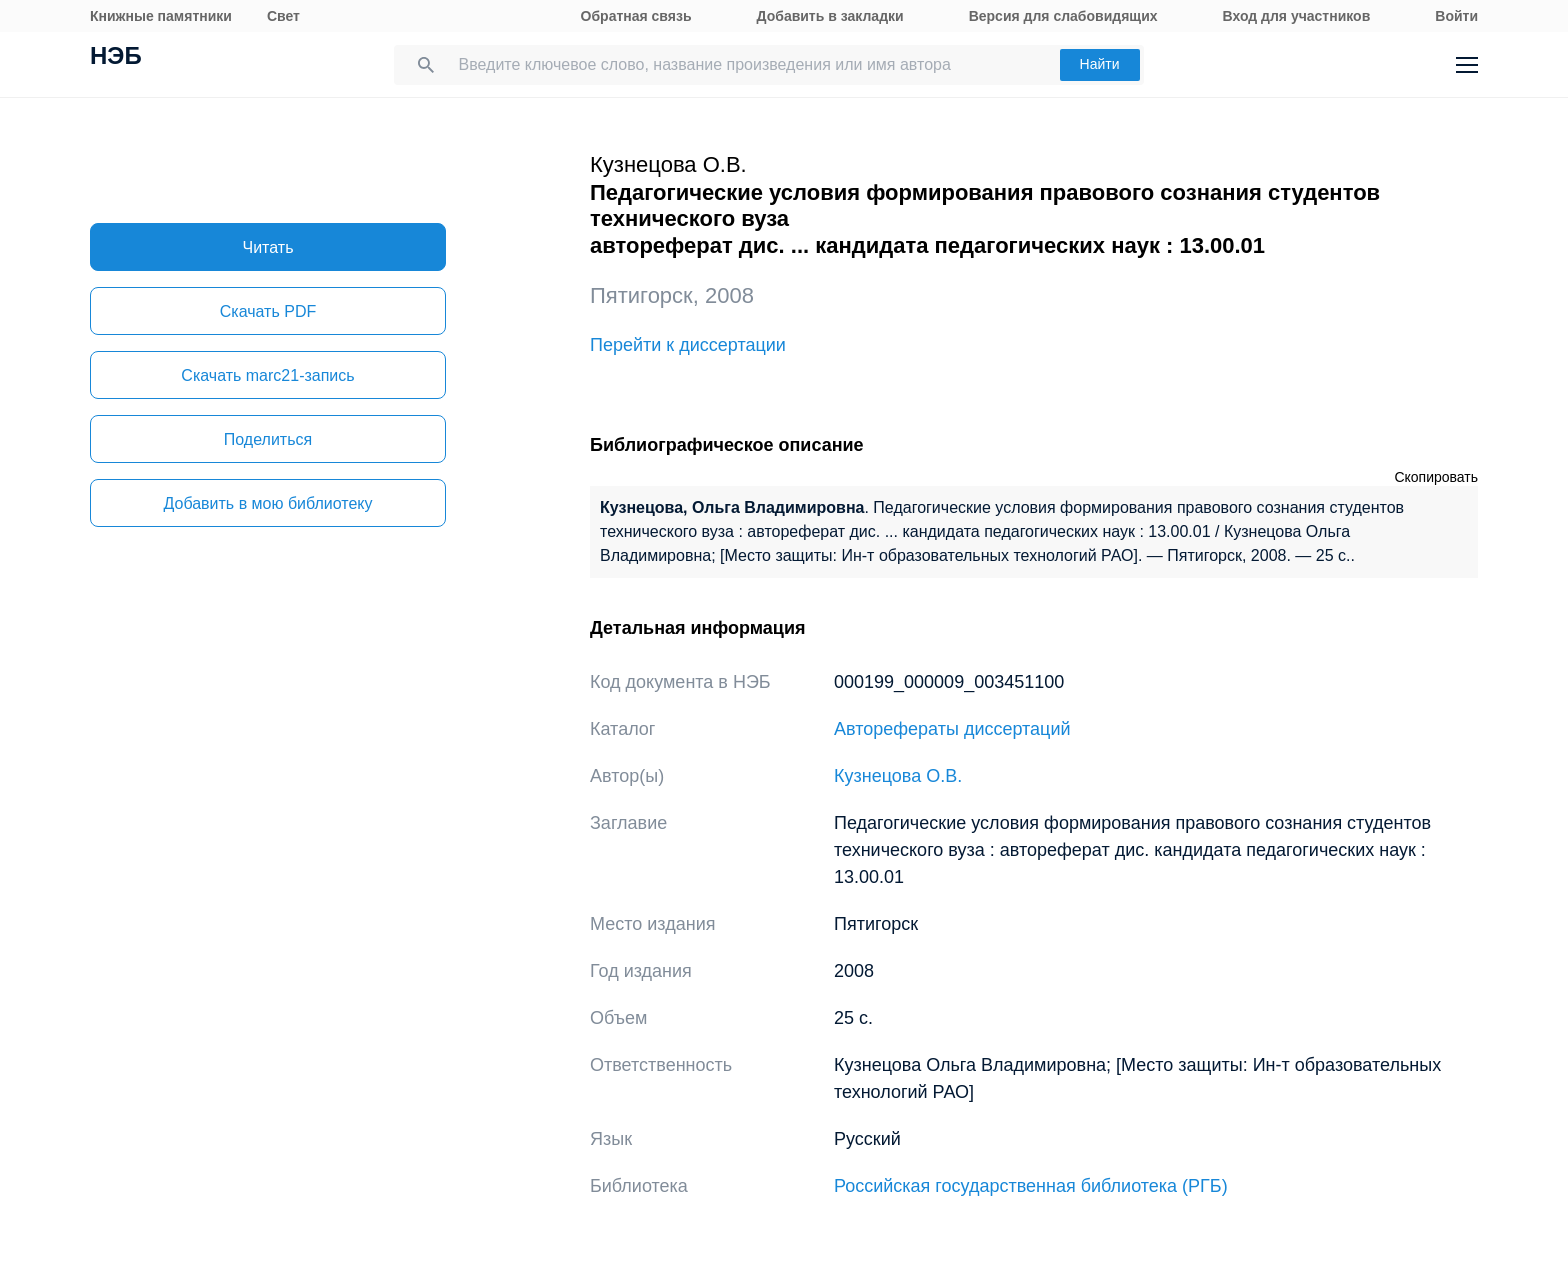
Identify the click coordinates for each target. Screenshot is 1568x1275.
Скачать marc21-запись (267, 375)
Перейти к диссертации (688, 345)
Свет (283, 16)
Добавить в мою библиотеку (267, 503)
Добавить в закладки (830, 16)
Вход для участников (1297, 16)
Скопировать (1436, 477)
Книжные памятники (161, 16)
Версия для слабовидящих (1063, 16)
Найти (1100, 64)
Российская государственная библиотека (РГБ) (1031, 1186)
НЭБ (116, 58)
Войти (1456, 16)
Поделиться (268, 439)
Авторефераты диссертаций (952, 729)
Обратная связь (636, 16)
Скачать (268, 311)
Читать (268, 247)
